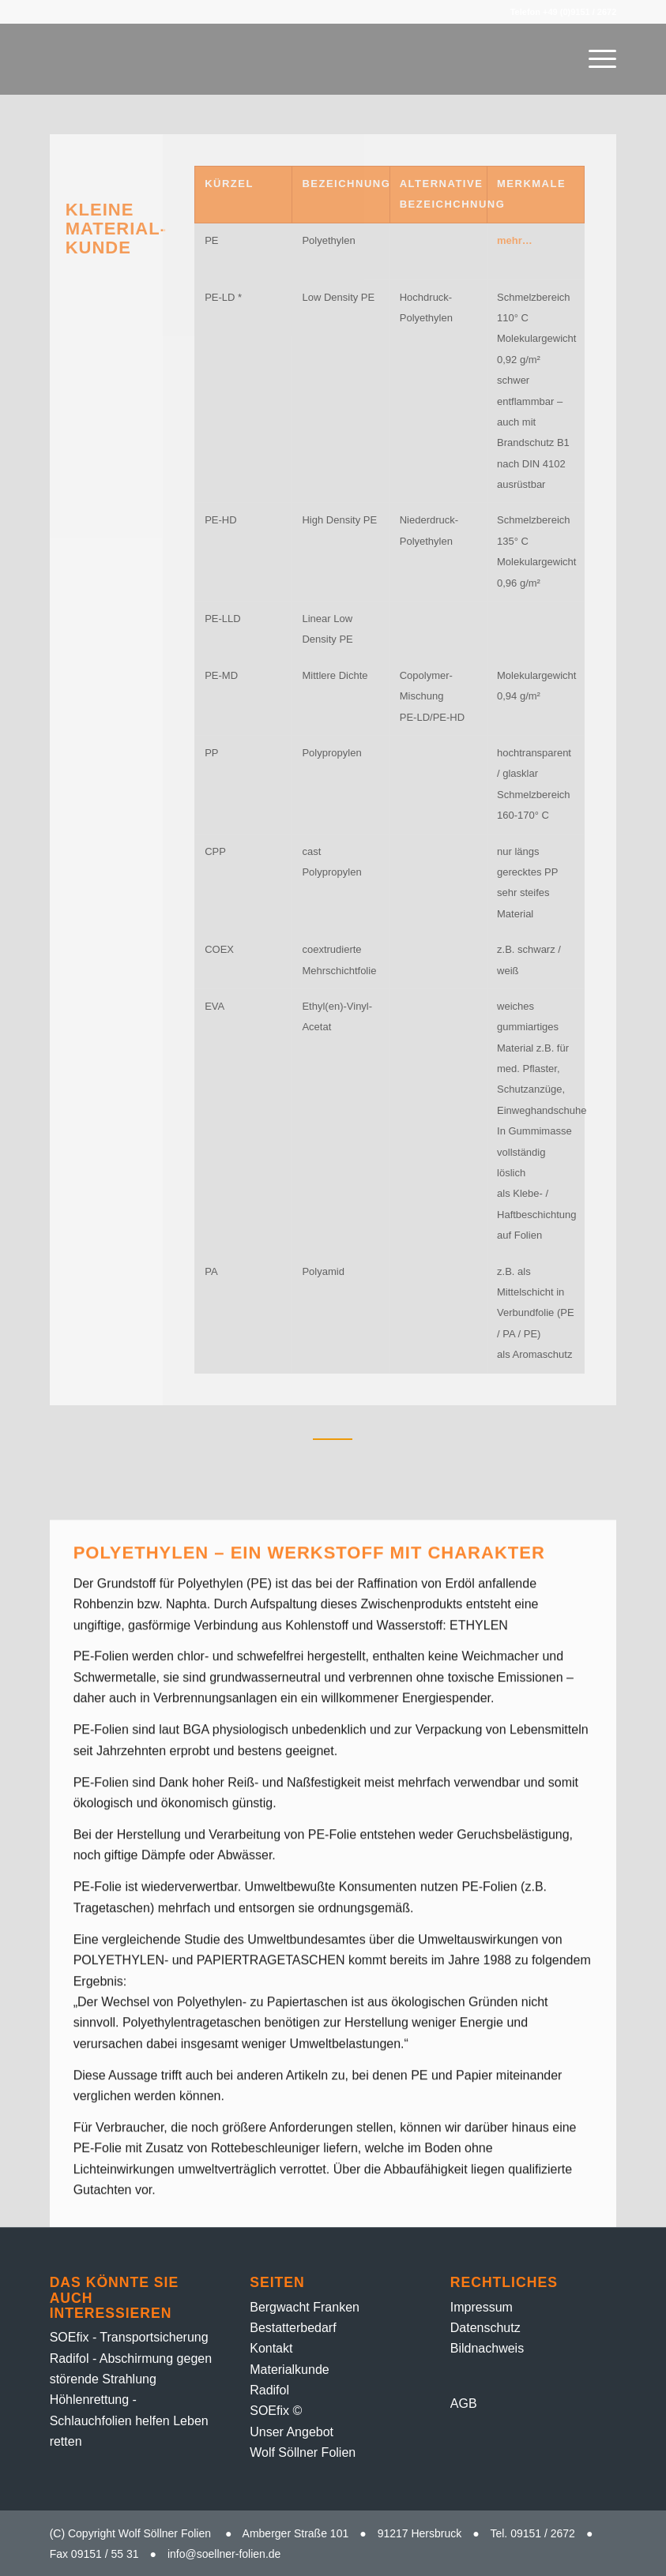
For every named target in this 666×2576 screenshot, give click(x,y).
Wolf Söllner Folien (303, 2452)
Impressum (481, 2307)
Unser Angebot (291, 2432)
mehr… (514, 240)
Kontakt (271, 2348)
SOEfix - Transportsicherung (129, 2337)
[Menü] (594, 59)
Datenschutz (485, 2327)
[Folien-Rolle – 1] (233, 59)
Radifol (269, 2390)
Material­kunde (289, 2369)
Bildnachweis (487, 2348)
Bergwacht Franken (304, 2307)
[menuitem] (594, 59)
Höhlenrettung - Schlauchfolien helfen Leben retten (129, 2420)
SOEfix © (276, 2410)
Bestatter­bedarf (293, 2327)
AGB (463, 2403)
